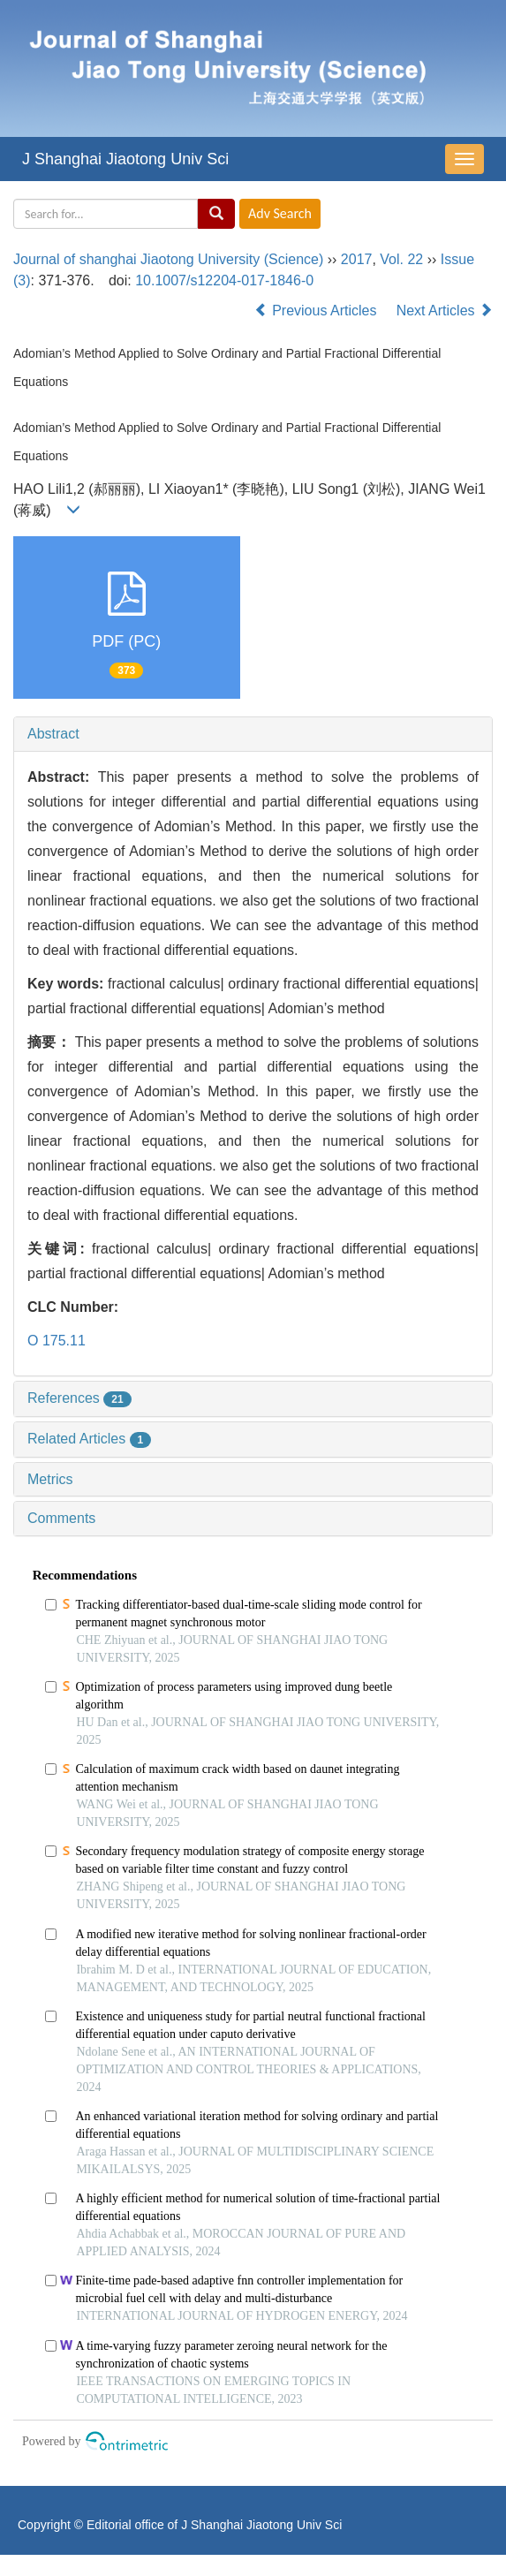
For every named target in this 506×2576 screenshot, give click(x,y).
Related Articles (89, 1438)
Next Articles (444, 310)
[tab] (253, 734)
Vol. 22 (401, 259)
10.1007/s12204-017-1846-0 (224, 280)
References (79, 1397)
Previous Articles (317, 310)
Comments (61, 1518)
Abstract (53, 733)
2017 (357, 259)
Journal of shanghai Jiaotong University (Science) (168, 259)
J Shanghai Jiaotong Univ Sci (125, 159)
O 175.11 (56, 1340)
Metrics (50, 1479)
